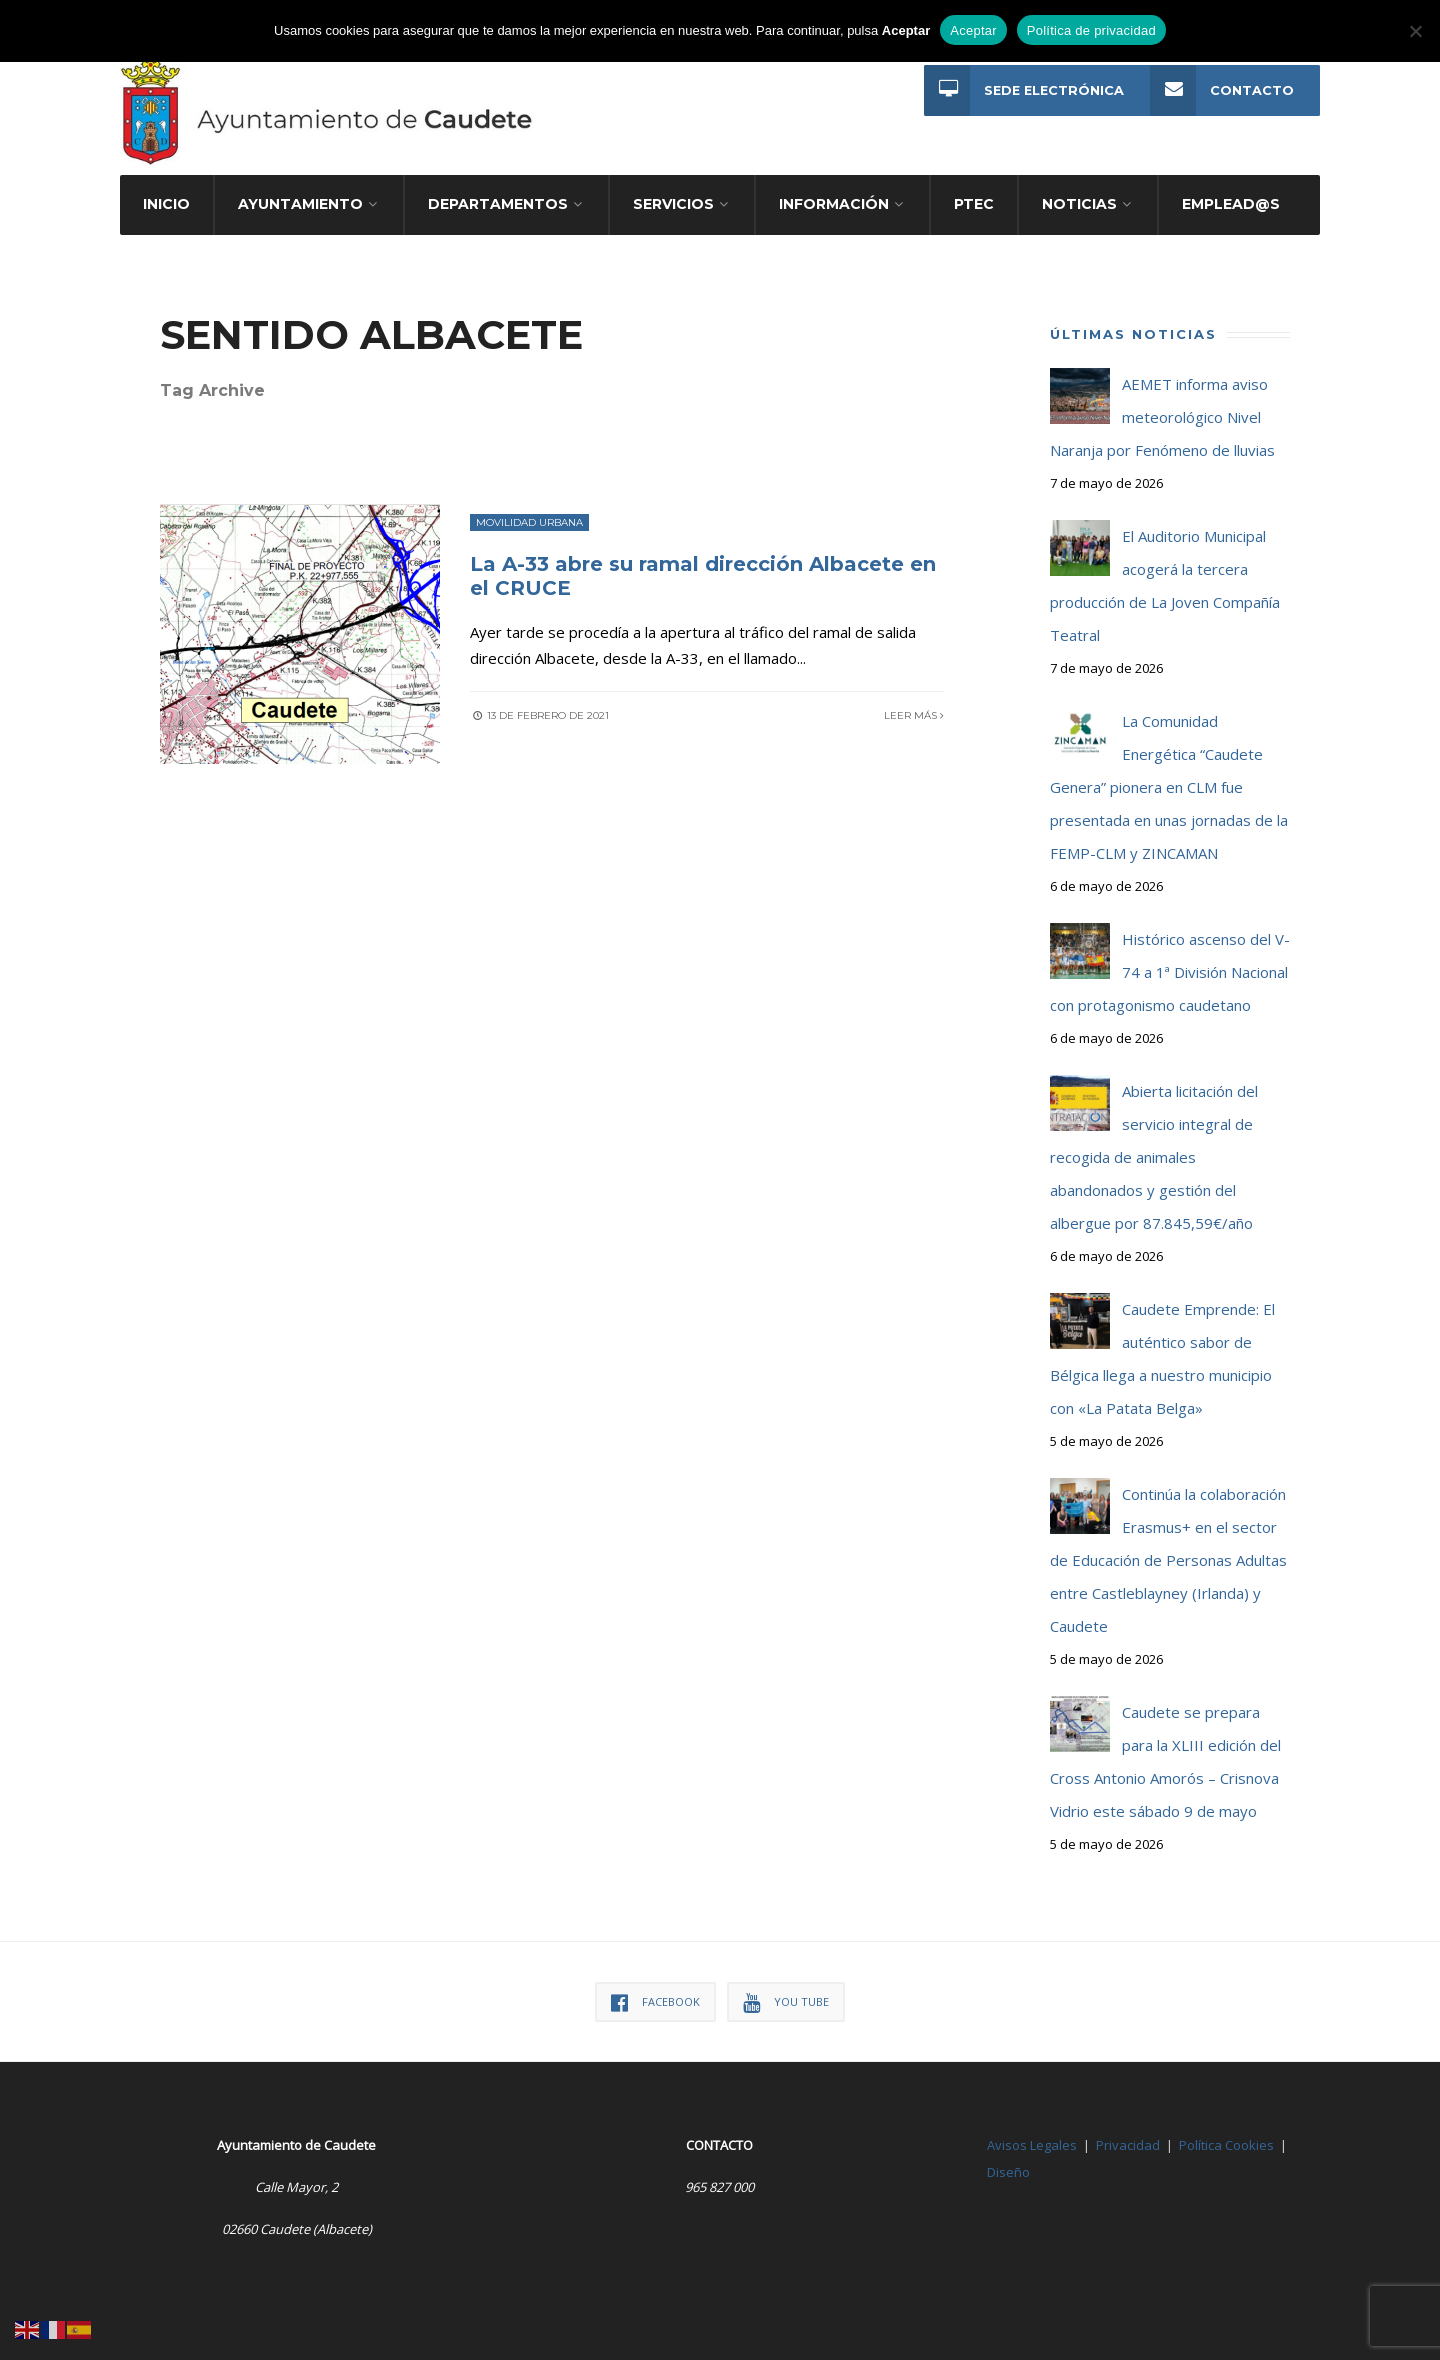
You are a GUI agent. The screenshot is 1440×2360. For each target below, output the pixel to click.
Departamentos (498, 204)
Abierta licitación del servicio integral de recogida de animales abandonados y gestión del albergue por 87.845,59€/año (1154, 1157)
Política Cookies (1226, 2145)
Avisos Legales (1032, 2145)
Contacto (1222, 90)
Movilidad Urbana (529, 522)
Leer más (914, 715)
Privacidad (1128, 2145)
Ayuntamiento (300, 204)
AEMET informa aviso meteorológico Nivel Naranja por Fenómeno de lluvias (1162, 417)
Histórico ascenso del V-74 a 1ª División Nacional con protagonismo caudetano (1170, 972)
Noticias (1079, 204)
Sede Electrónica (1024, 90)
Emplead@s (1231, 204)
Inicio (166, 204)
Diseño (1008, 2172)
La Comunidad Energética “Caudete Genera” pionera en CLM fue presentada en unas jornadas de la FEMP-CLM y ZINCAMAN (1169, 787)
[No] (1415, 31)
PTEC (974, 204)
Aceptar (973, 30)
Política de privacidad (1091, 30)
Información (834, 204)
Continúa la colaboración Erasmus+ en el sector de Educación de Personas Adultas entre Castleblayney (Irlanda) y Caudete (1168, 1560)
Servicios (673, 204)
